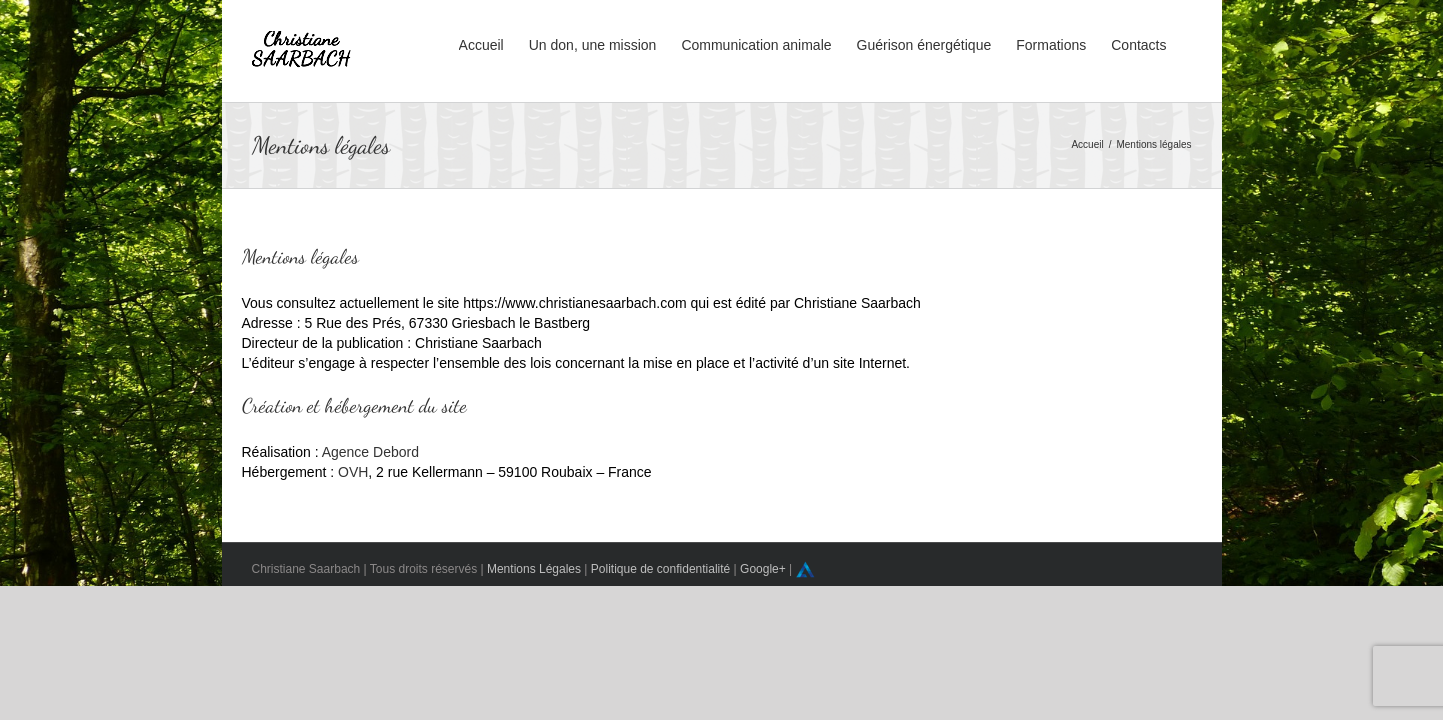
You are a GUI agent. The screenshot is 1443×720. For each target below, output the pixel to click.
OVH (353, 472)
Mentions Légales (534, 569)
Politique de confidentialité (660, 569)
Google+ (763, 569)
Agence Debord (370, 452)
